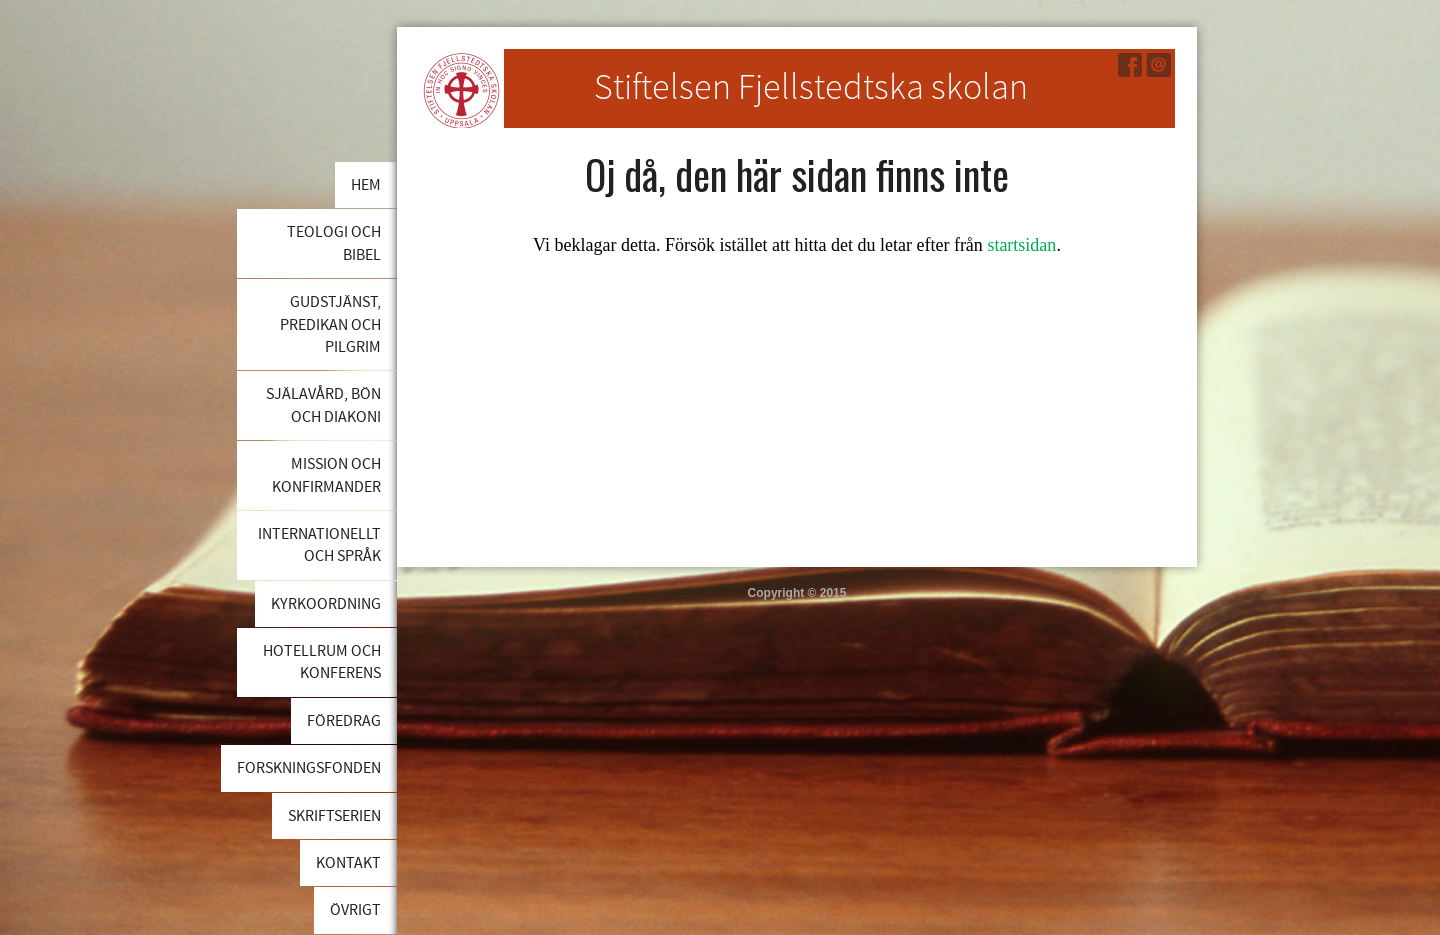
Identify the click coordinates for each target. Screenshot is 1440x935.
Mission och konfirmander (326, 475)
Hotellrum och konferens (322, 662)
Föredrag (344, 721)
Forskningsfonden (309, 768)
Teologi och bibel (334, 243)
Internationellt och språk (319, 545)
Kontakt (348, 863)
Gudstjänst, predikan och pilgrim (330, 324)
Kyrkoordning (326, 604)
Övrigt (355, 910)
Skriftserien (334, 816)
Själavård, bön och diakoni (323, 405)
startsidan (1021, 245)
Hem (366, 185)
